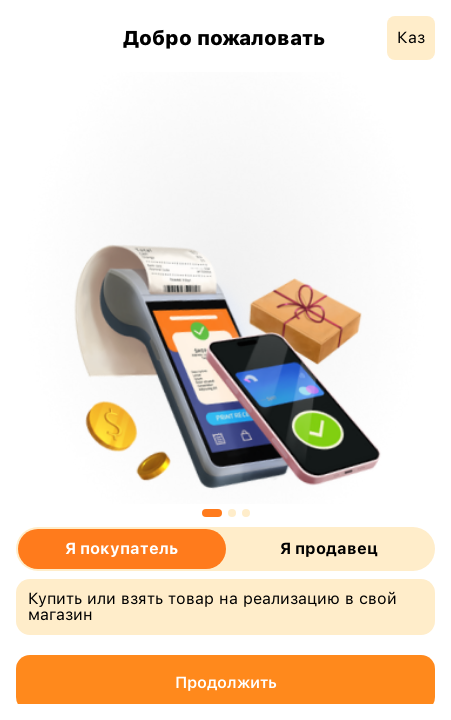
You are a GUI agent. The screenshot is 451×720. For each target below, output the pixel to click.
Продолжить (226, 682)
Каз (411, 37)
